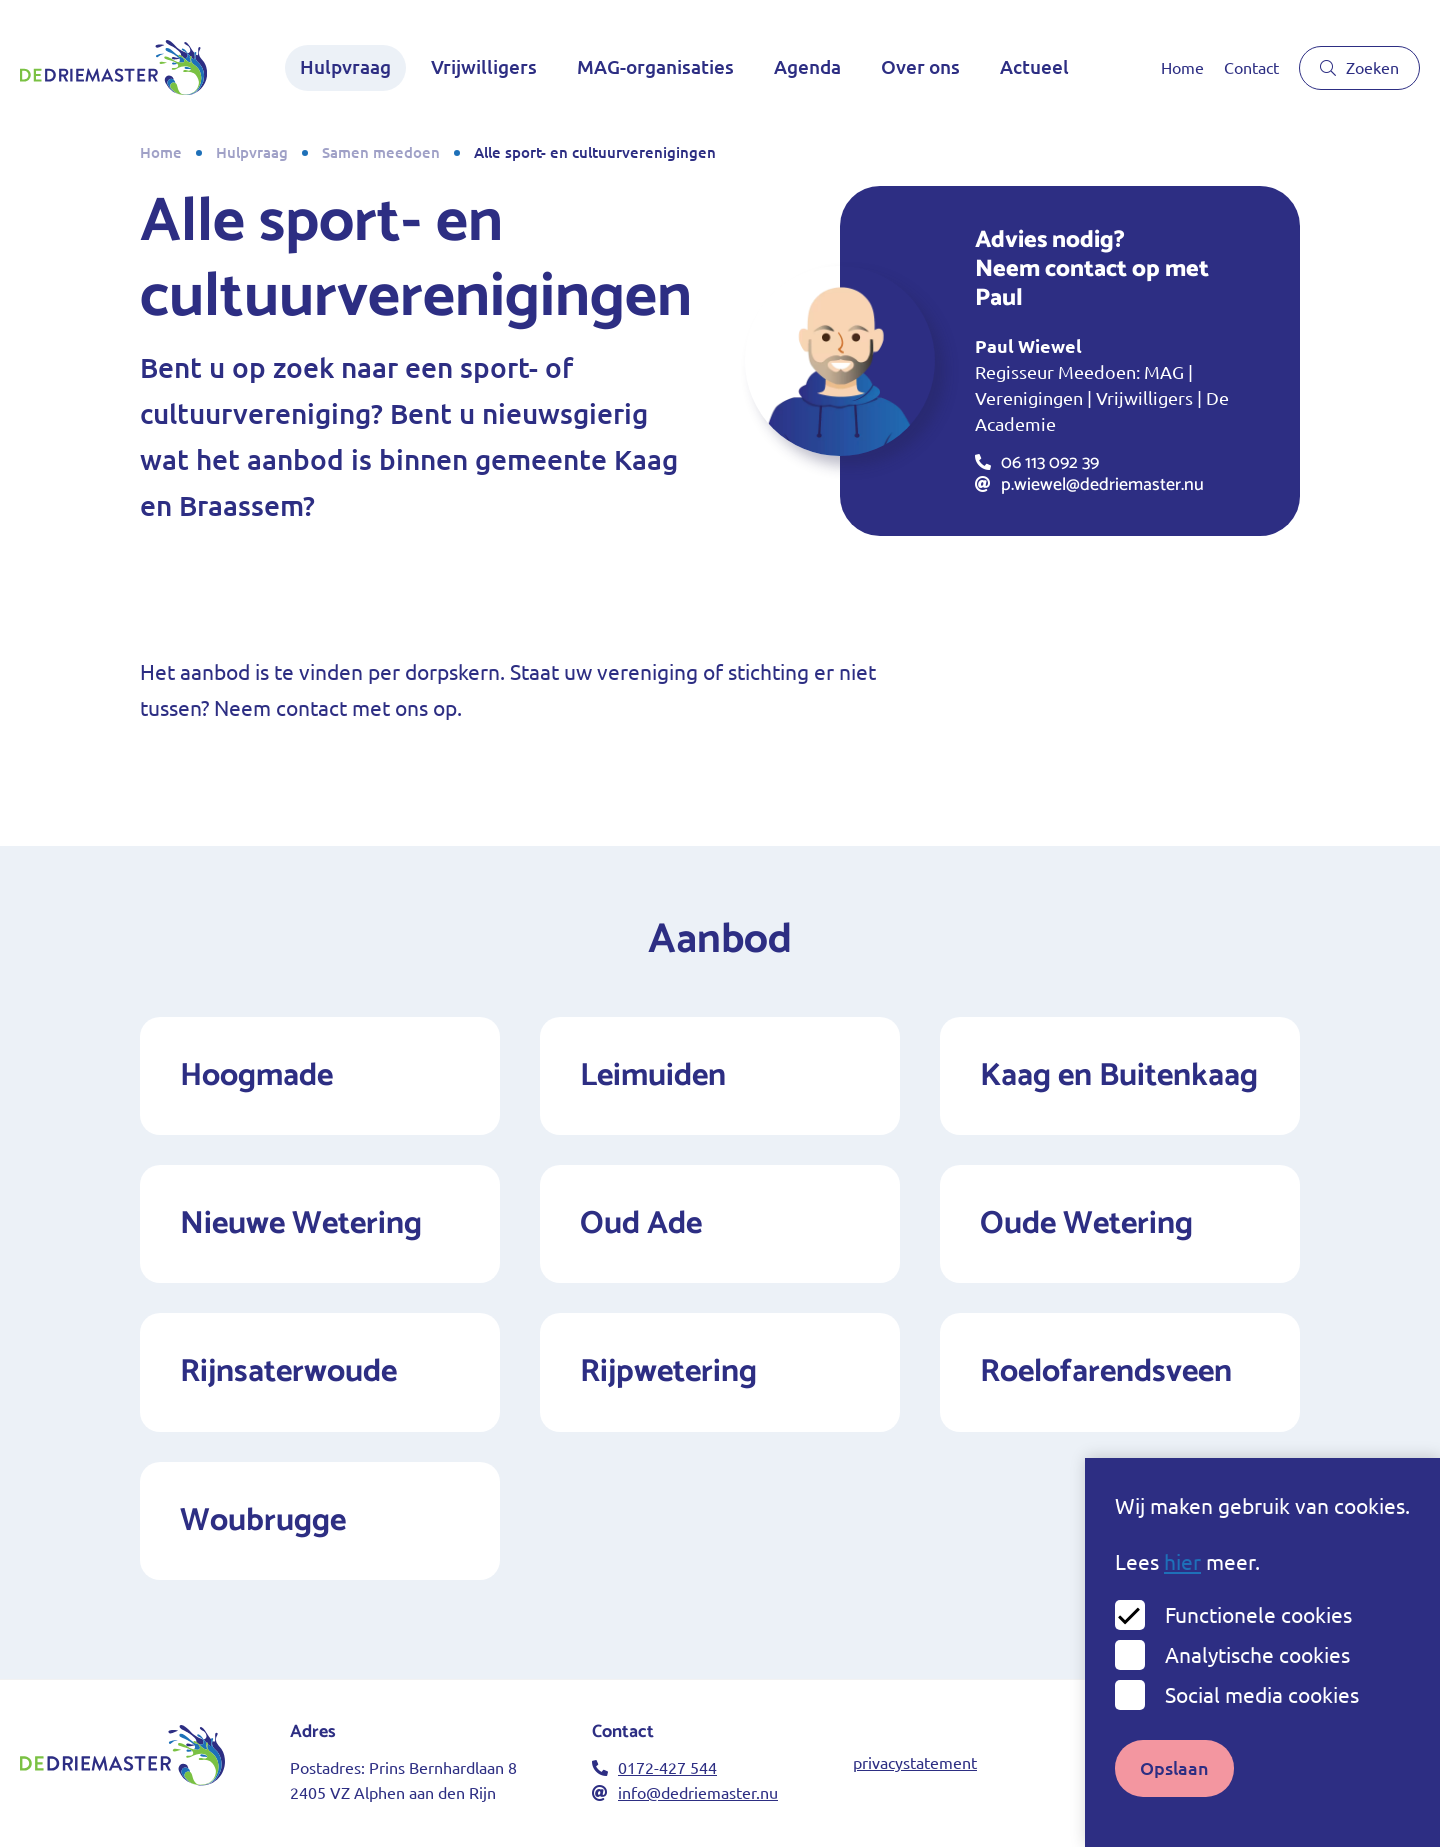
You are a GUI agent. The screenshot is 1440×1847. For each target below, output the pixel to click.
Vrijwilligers (484, 67)
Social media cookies (1262, 1712)
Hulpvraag (345, 67)
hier (1182, 1580)
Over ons (920, 67)
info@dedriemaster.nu (685, 1793)
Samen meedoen (381, 152)
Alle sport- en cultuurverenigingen (595, 152)
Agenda (807, 67)
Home (1182, 68)
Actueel (1034, 67)
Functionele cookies (1258, 1633)
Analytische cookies (1257, 1673)
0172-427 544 (654, 1768)
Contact (1251, 68)
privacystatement (915, 1763)
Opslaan (1174, 1785)
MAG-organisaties (655, 67)
